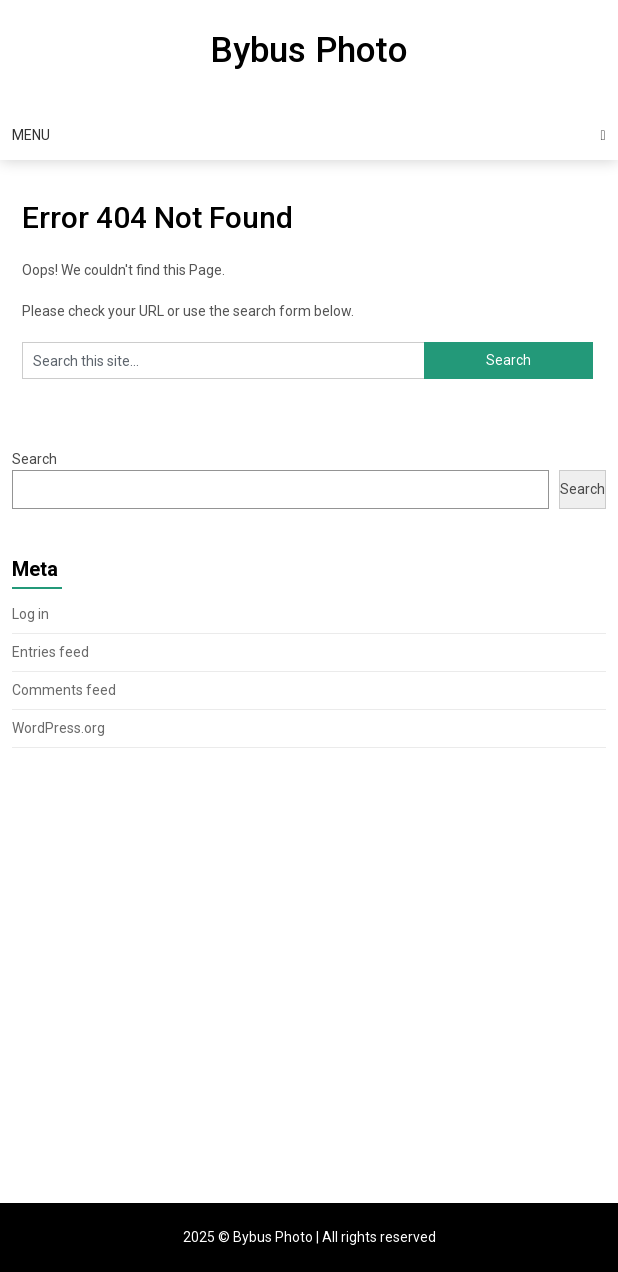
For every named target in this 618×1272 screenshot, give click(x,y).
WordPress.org (58, 728)
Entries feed (50, 652)
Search (34, 459)
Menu (31, 135)
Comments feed (64, 690)
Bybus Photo (308, 50)
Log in (30, 614)
